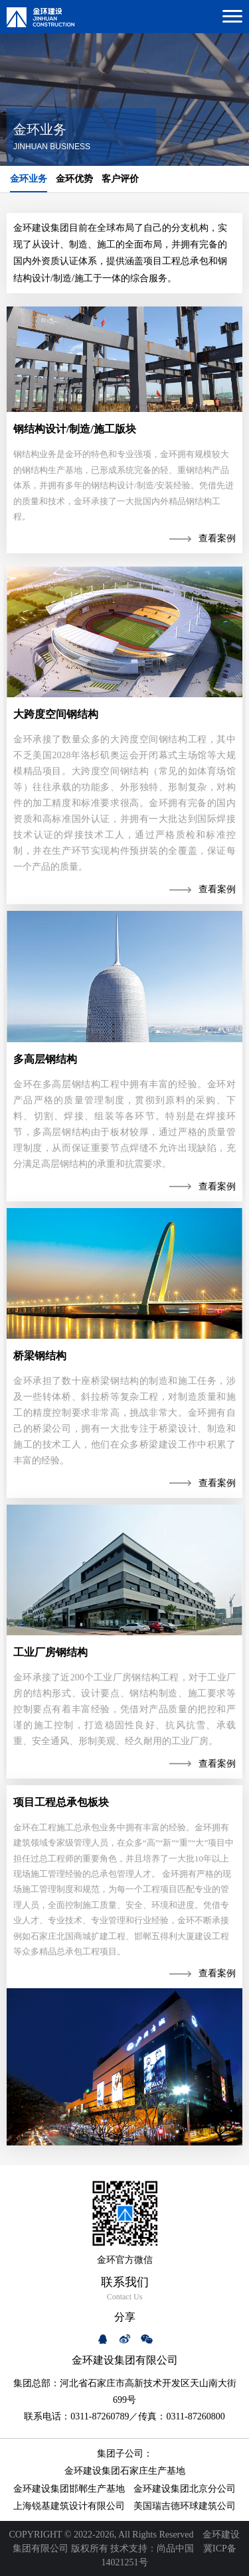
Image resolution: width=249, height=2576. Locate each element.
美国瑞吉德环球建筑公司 (184, 2506)
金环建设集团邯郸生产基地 (69, 2489)
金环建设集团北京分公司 (184, 2489)
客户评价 (120, 179)
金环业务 (28, 179)
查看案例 (217, 538)
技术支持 (128, 2548)
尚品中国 (175, 2548)
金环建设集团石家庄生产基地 (124, 2471)
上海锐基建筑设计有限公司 (69, 2506)
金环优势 (74, 179)
